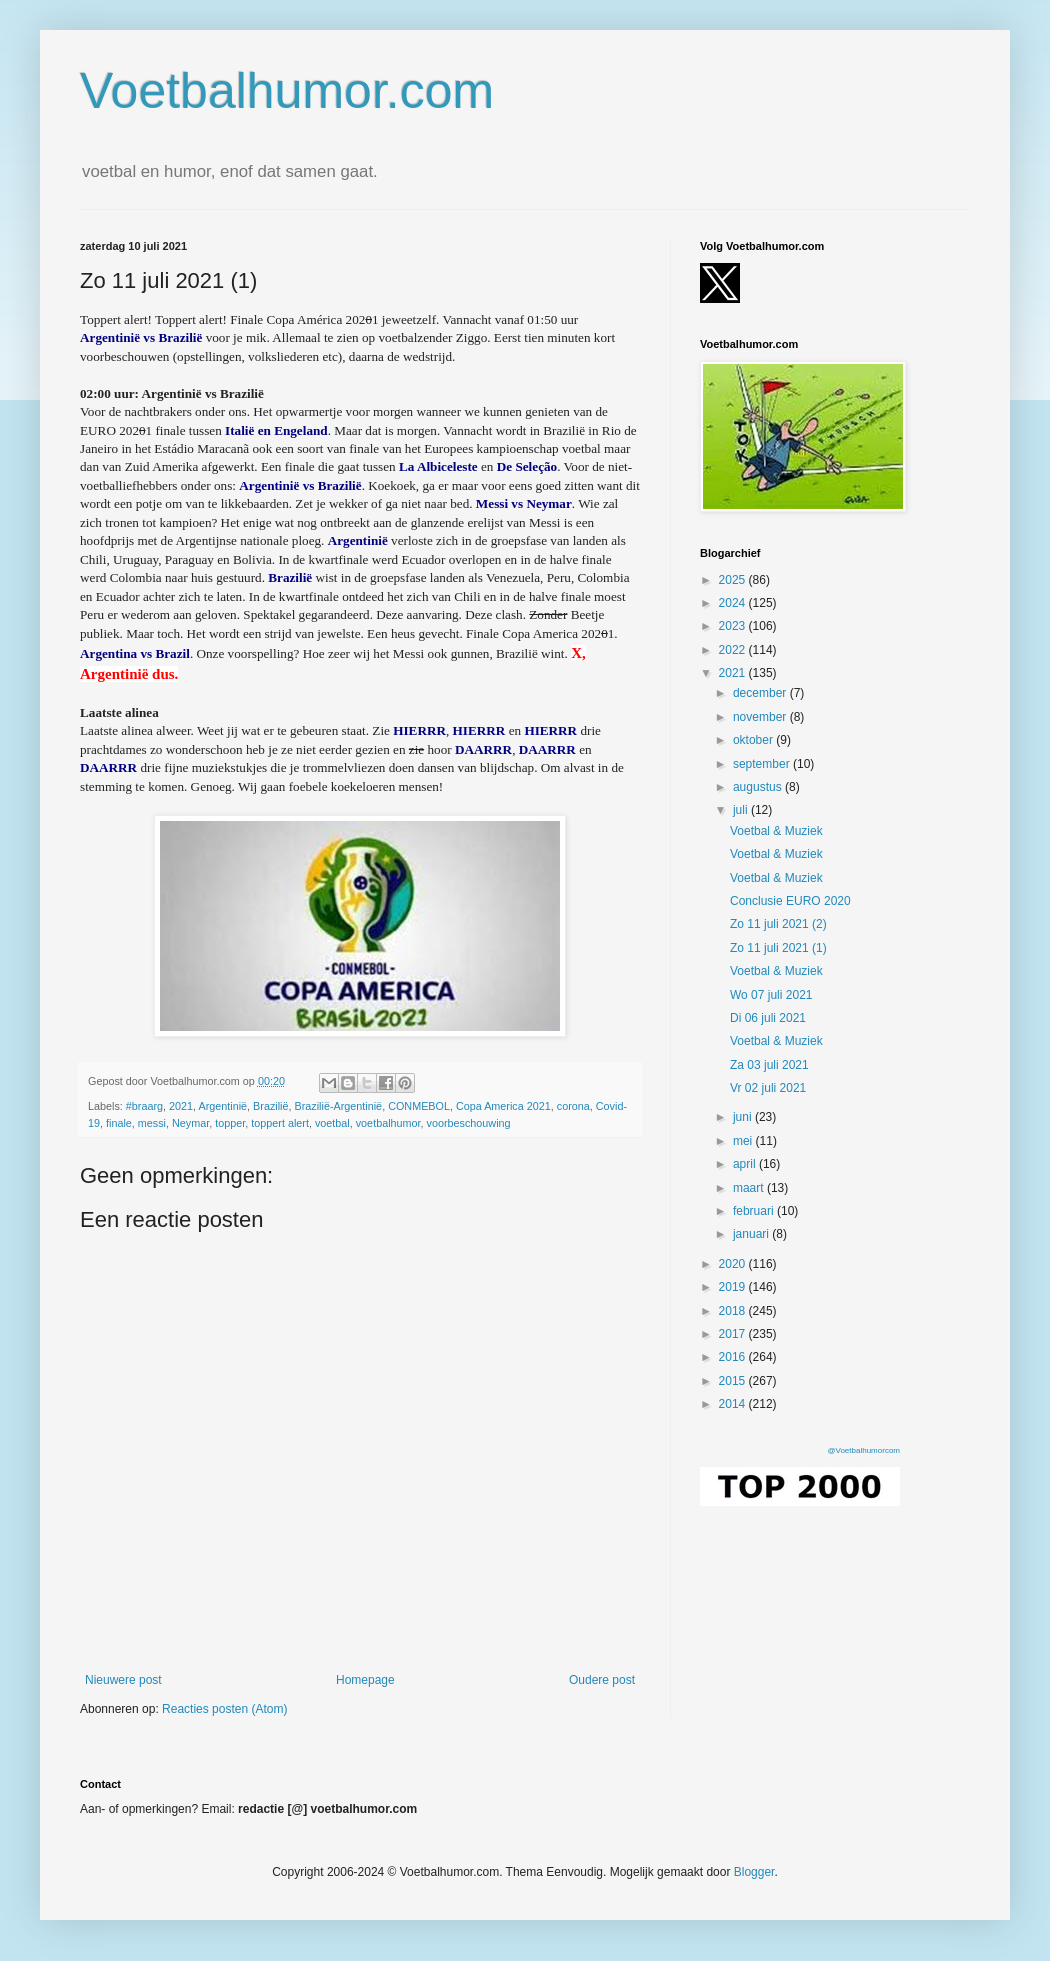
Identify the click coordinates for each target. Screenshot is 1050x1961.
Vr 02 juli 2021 (768, 1088)
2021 (181, 1106)
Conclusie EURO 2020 (790, 901)
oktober (754, 740)
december (761, 693)
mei (744, 1141)
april (746, 1164)
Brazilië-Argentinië (339, 1106)
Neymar (190, 1123)
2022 (734, 650)
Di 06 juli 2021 (768, 1018)
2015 (734, 1381)
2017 (734, 1334)
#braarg (144, 1106)
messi (152, 1123)
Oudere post (602, 1680)
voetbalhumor (388, 1123)
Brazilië (270, 1106)
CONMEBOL (419, 1106)
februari (755, 1211)
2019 (734, 1287)
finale (119, 1123)
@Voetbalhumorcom (863, 1450)
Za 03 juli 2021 (769, 1065)
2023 (734, 626)
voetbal (332, 1123)
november (761, 717)
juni (744, 1117)
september (763, 764)
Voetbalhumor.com (287, 91)
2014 (734, 1404)
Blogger (754, 1872)
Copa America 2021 (503, 1106)
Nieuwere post (123, 1680)
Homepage (365, 1680)
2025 (734, 580)
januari (752, 1234)
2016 (734, 1357)
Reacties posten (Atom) (224, 1709)
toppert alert (280, 1123)
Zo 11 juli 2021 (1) (778, 948)
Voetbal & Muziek (776, 831)
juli (742, 810)
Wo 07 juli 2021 (771, 995)
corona (573, 1106)
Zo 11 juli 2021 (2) (778, 924)
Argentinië (222, 1106)
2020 (734, 1264)
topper (230, 1123)
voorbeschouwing (469, 1123)
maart (750, 1188)
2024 (734, 603)
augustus (759, 787)
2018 (734, 1311)
